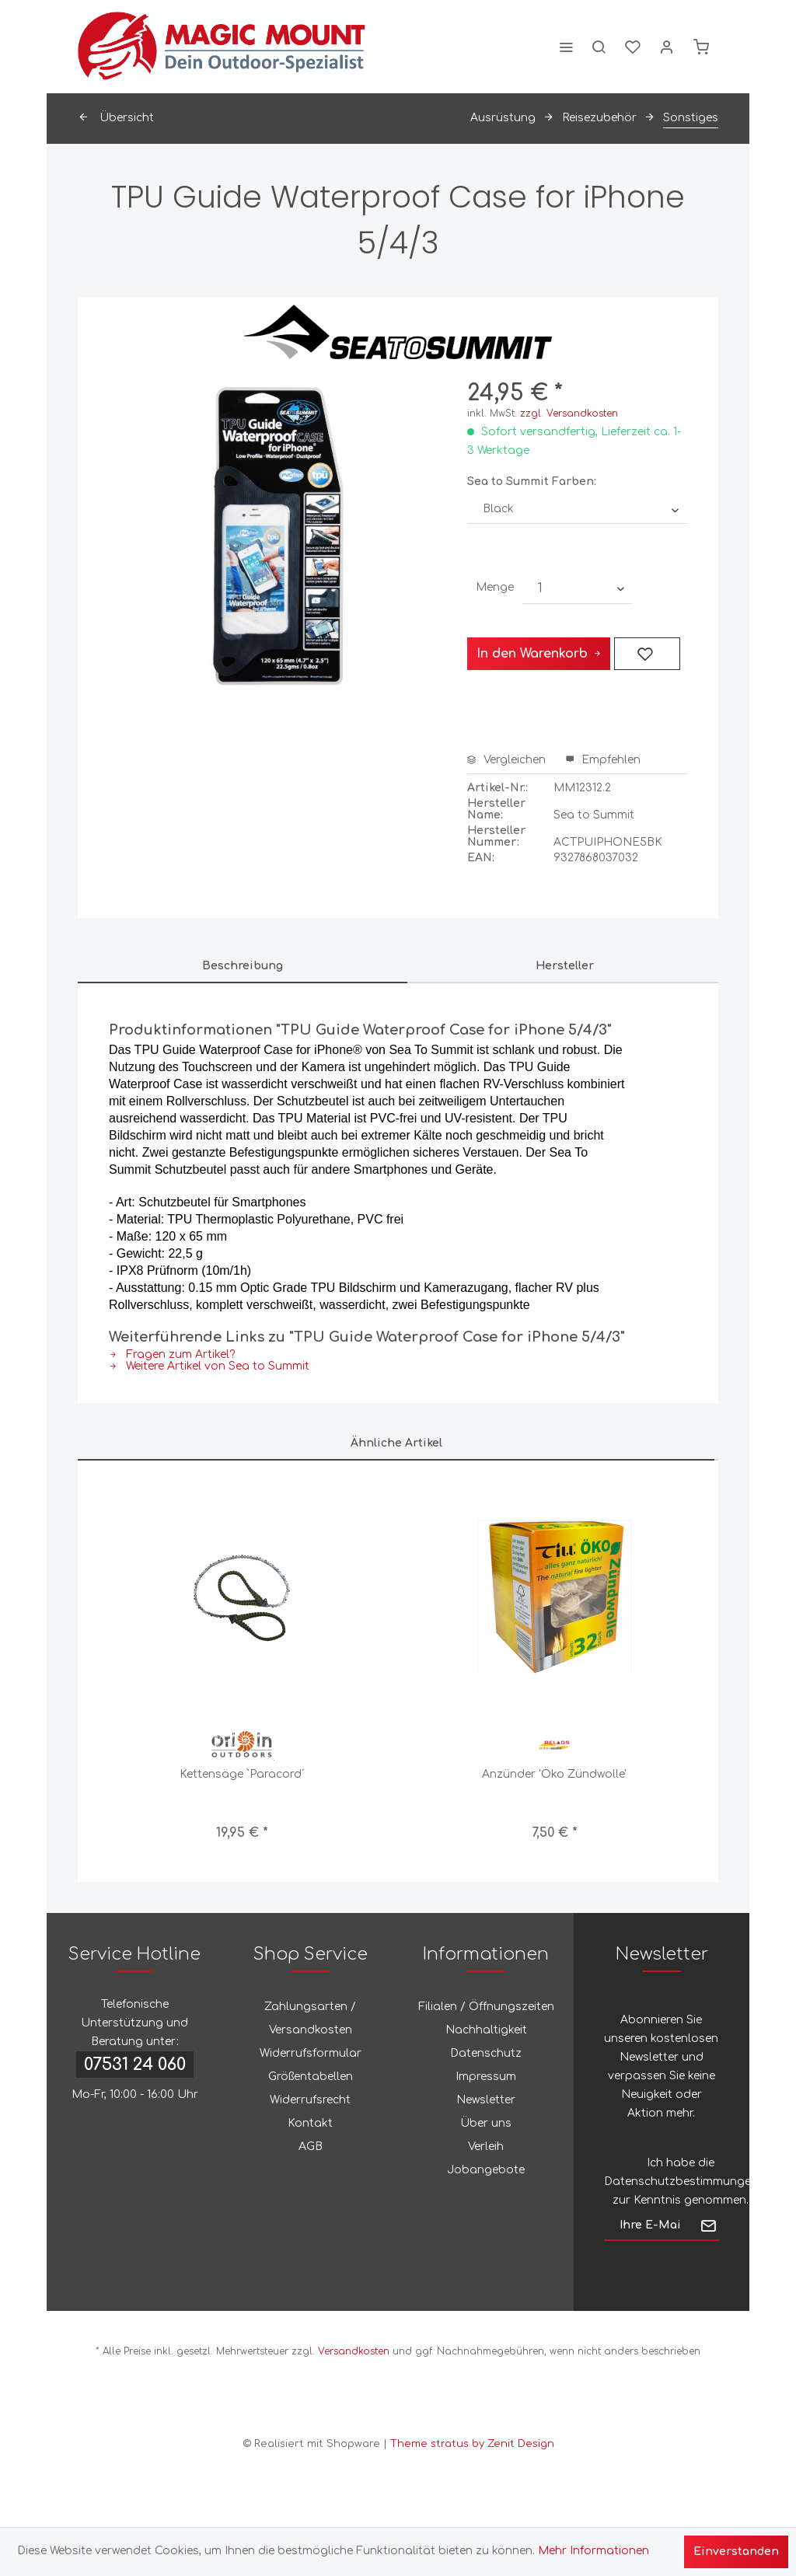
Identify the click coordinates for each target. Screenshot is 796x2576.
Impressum (486, 2076)
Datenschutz (486, 2053)
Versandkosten (353, 2351)
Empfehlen (603, 760)
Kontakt (310, 2123)
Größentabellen (310, 2076)
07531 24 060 (135, 2064)
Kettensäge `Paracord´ (242, 1774)
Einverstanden (736, 2551)
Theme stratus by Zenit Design (472, 2443)
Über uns (485, 2123)
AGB (310, 2146)
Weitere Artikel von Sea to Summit (209, 1366)
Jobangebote (486, 2170)
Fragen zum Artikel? (172, 1354)
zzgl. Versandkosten (569, 413)
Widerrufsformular (310, 2053)
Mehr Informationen (593, 2551)
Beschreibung (242, 966)
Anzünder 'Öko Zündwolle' (554, 1774)
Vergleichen (506, 760)
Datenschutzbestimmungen (681, 2181)
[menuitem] (565, 46)
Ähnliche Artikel (396, 1443)
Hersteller (565, 966)
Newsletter (485, 2100)
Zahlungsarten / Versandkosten (310, 2018)
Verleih (486, 2146)
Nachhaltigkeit (486, 2030)
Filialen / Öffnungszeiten (486, 2006)
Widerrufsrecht (310, 2100)
